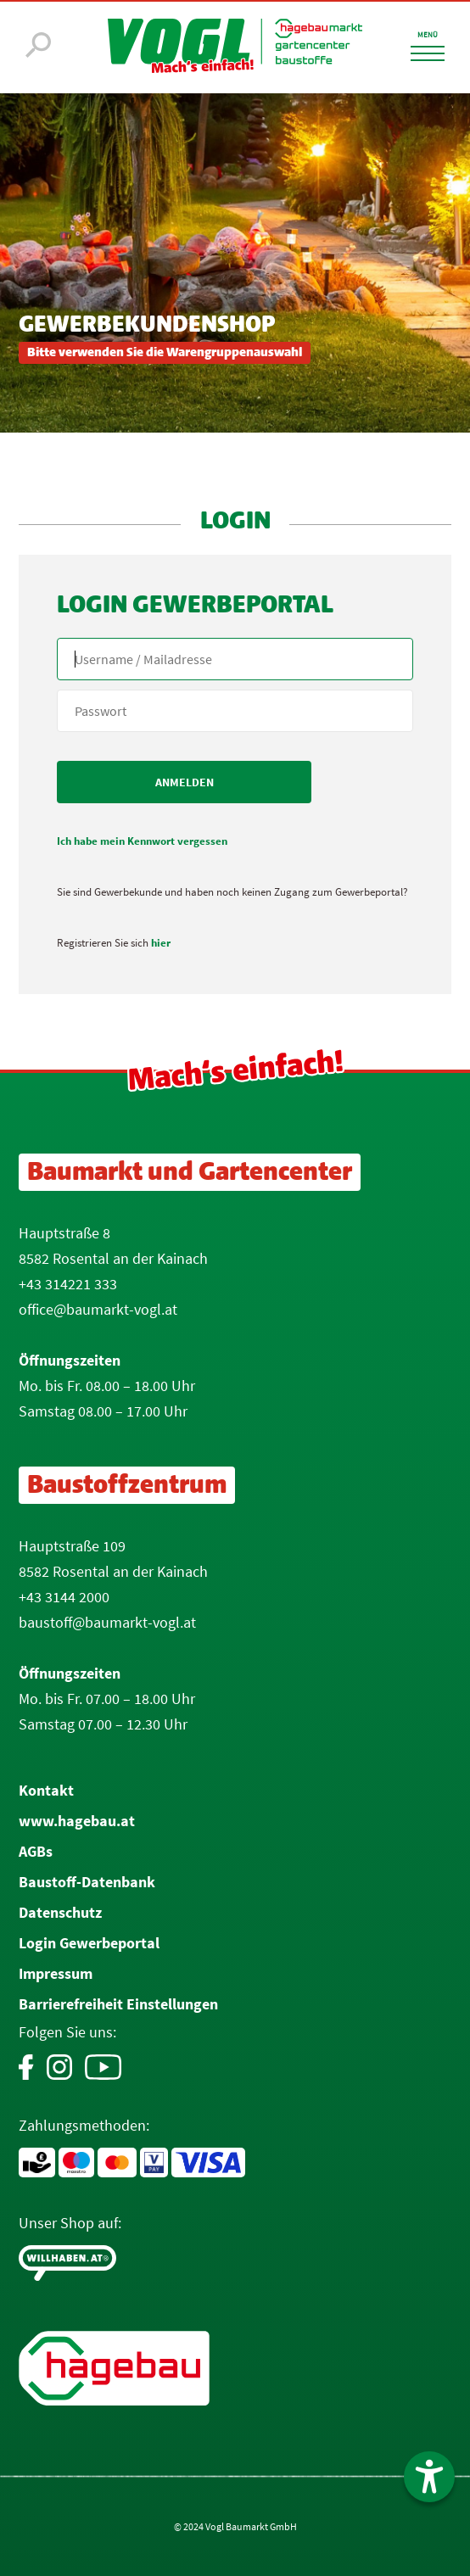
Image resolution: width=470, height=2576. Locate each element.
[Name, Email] (235, 659)
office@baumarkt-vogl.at (98, 1309)
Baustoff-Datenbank (87, 1881)
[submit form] (184, 782)
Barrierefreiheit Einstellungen (118, 2004)
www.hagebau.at (77, 1820)
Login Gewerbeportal (89, 1943)
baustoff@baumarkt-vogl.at (107, 1622)
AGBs (36, 1851)
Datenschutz (60, 1912)
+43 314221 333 (68, 1284)
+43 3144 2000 (64, 1597)
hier (161, 942)
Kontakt (46, 1790)
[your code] (235, 711)
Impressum (55, 1973)
